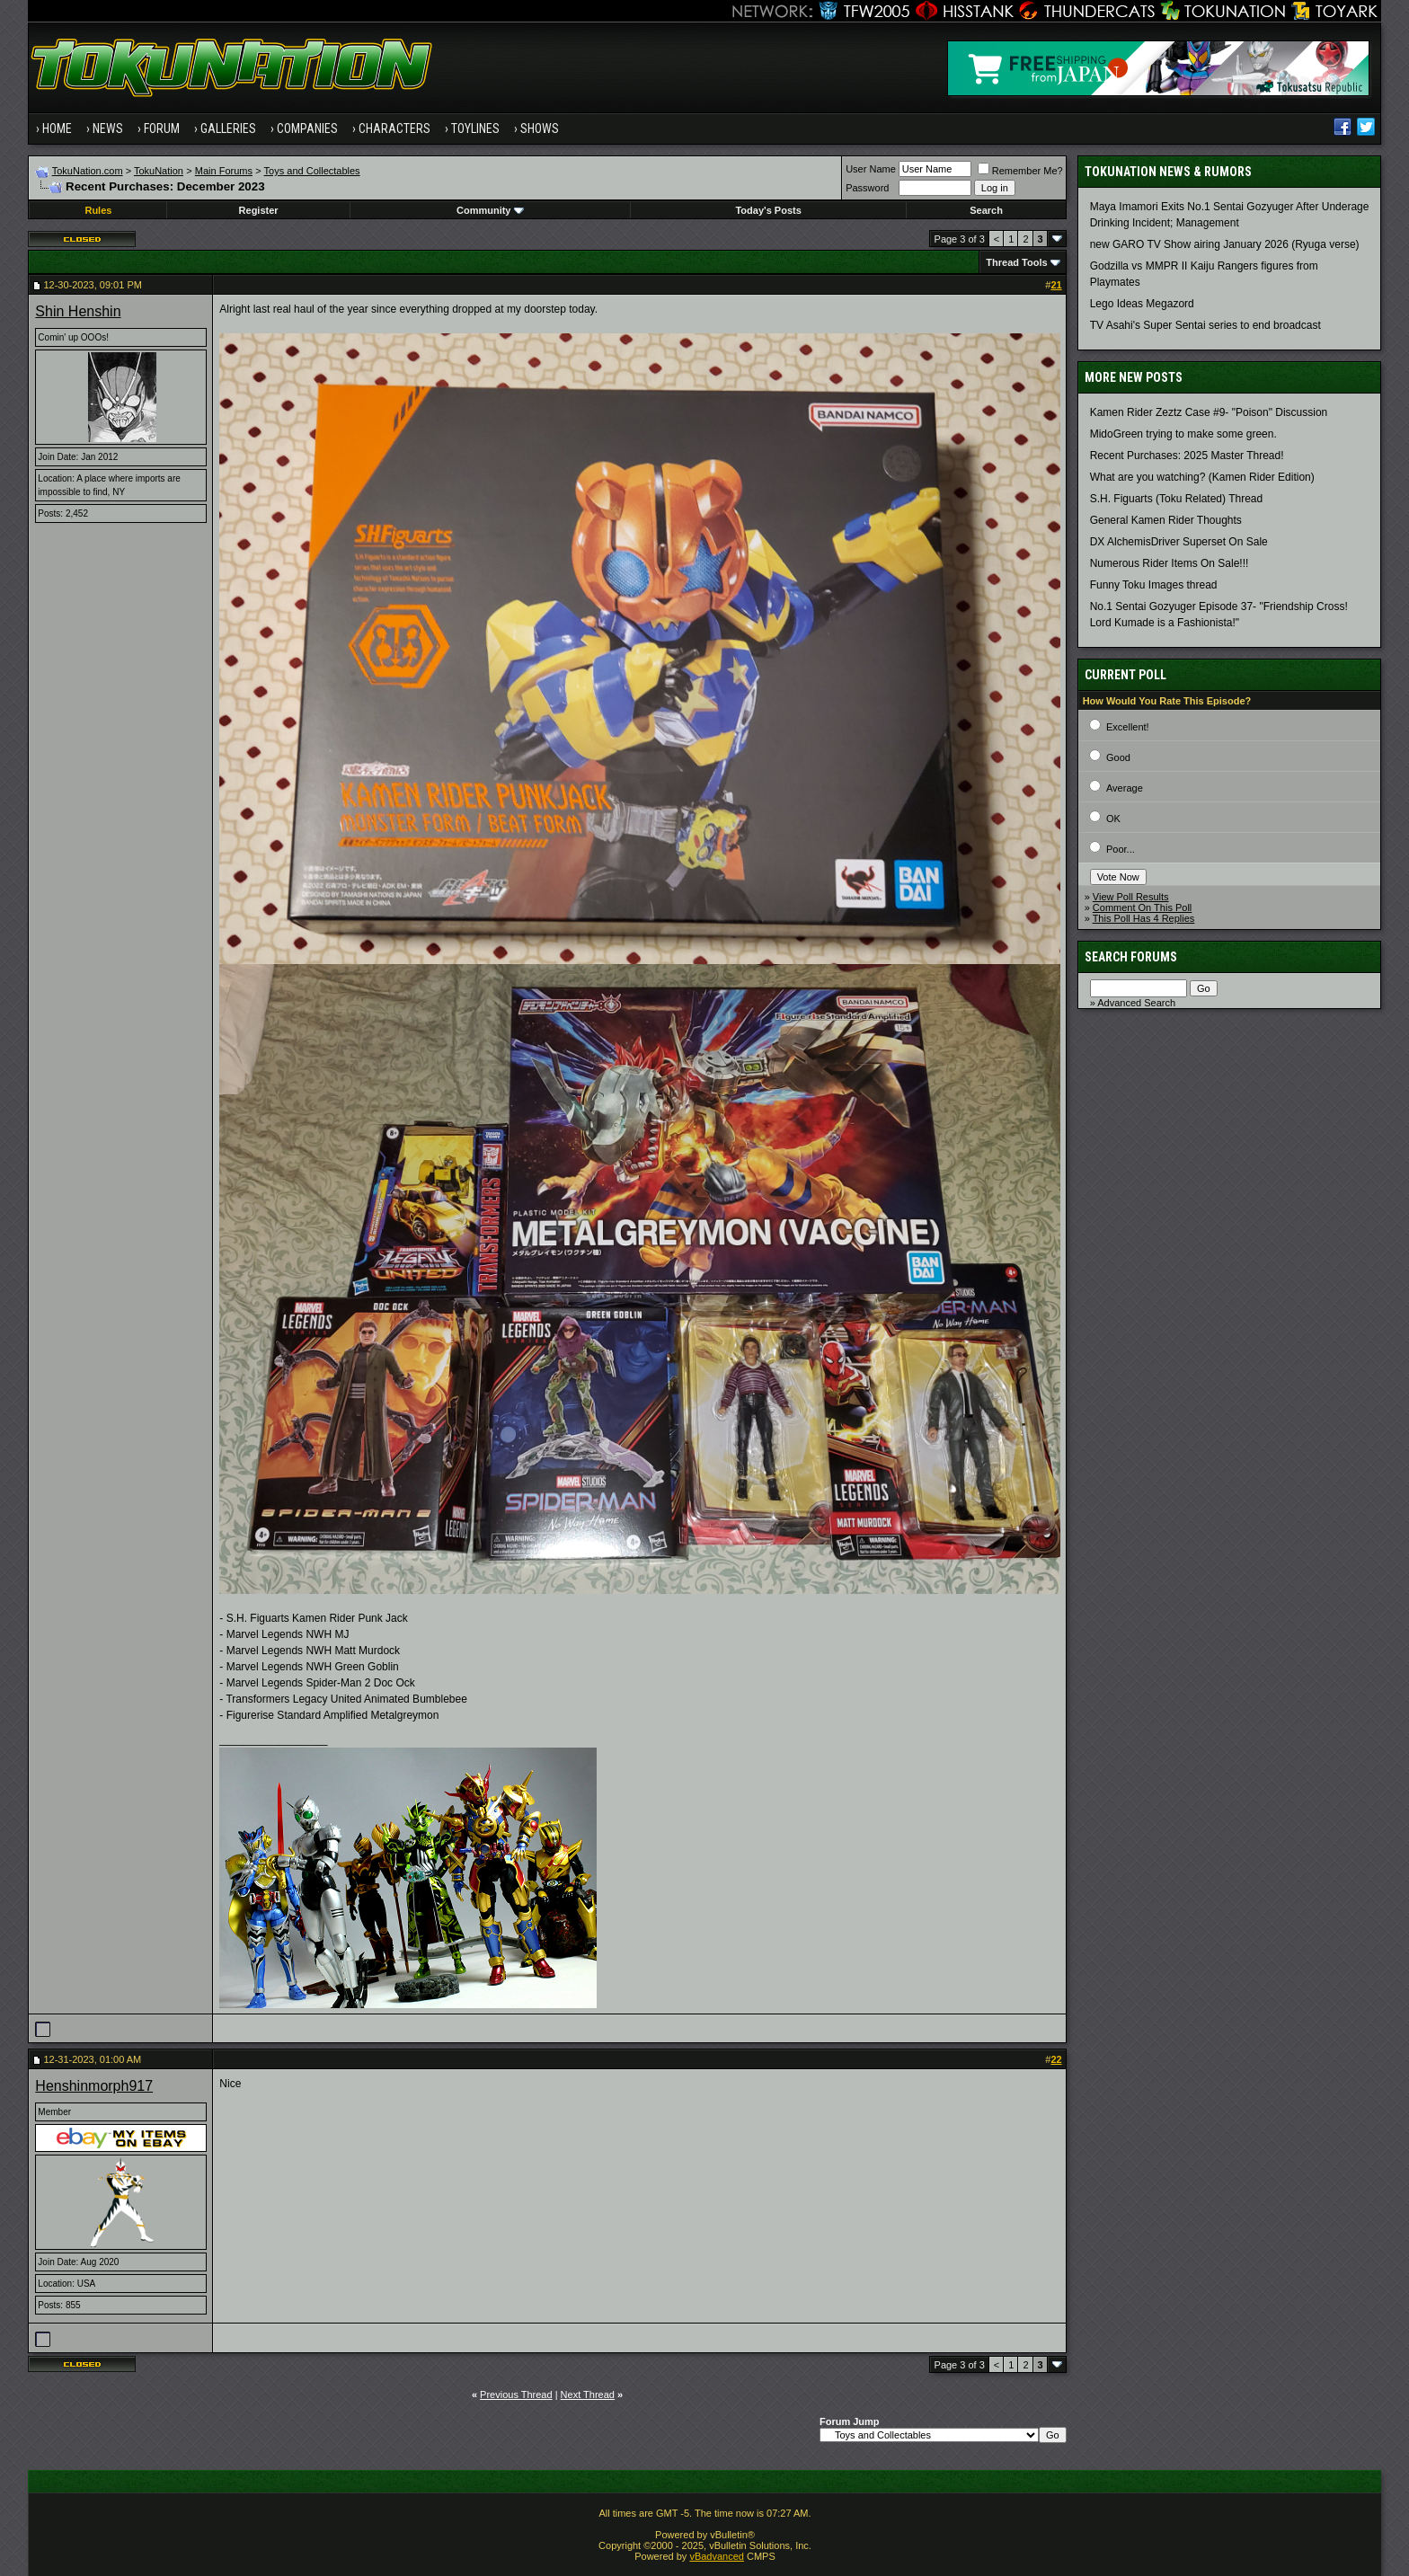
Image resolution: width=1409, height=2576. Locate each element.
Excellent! (1127, 726)
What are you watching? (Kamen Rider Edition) (1202, 477)
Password (867, 187)
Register (259, 210)
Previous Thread (516, 2394)
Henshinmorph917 (94, 2086)
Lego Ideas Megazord (1142, 303)
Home (57, 128)
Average (1124, 788)
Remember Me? (1020, 170)
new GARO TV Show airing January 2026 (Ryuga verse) (1225, 244)
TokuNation (158, 170)
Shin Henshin (77, 311)
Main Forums (224, 170)
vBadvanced (716, 2556)
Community (490, 210)
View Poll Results (1131, 896)
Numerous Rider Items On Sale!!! (1169, 563)
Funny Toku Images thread (1154, 585)
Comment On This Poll (1142, 907)
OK (1113, 818)
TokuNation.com (87, 170)
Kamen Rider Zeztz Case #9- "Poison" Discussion (1209, 412)
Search (986, 210)
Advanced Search (1136, 1002)
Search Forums (1131, 957)
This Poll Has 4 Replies (1144, 918)
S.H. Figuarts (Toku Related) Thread (1176, 498)
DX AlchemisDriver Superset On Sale (1179, 542)
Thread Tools (1016, 262)
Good (1118, 757)
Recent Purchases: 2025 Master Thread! (1187, 455)
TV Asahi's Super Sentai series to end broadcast (1205, 325)
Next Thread (588, 2394)
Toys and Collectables (312, 170)
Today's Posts (768, 210)
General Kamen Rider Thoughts (1166, 520)
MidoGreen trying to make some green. (1183, 434)
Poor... (1120, 849)
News (108, 128)
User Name (871, 169)
